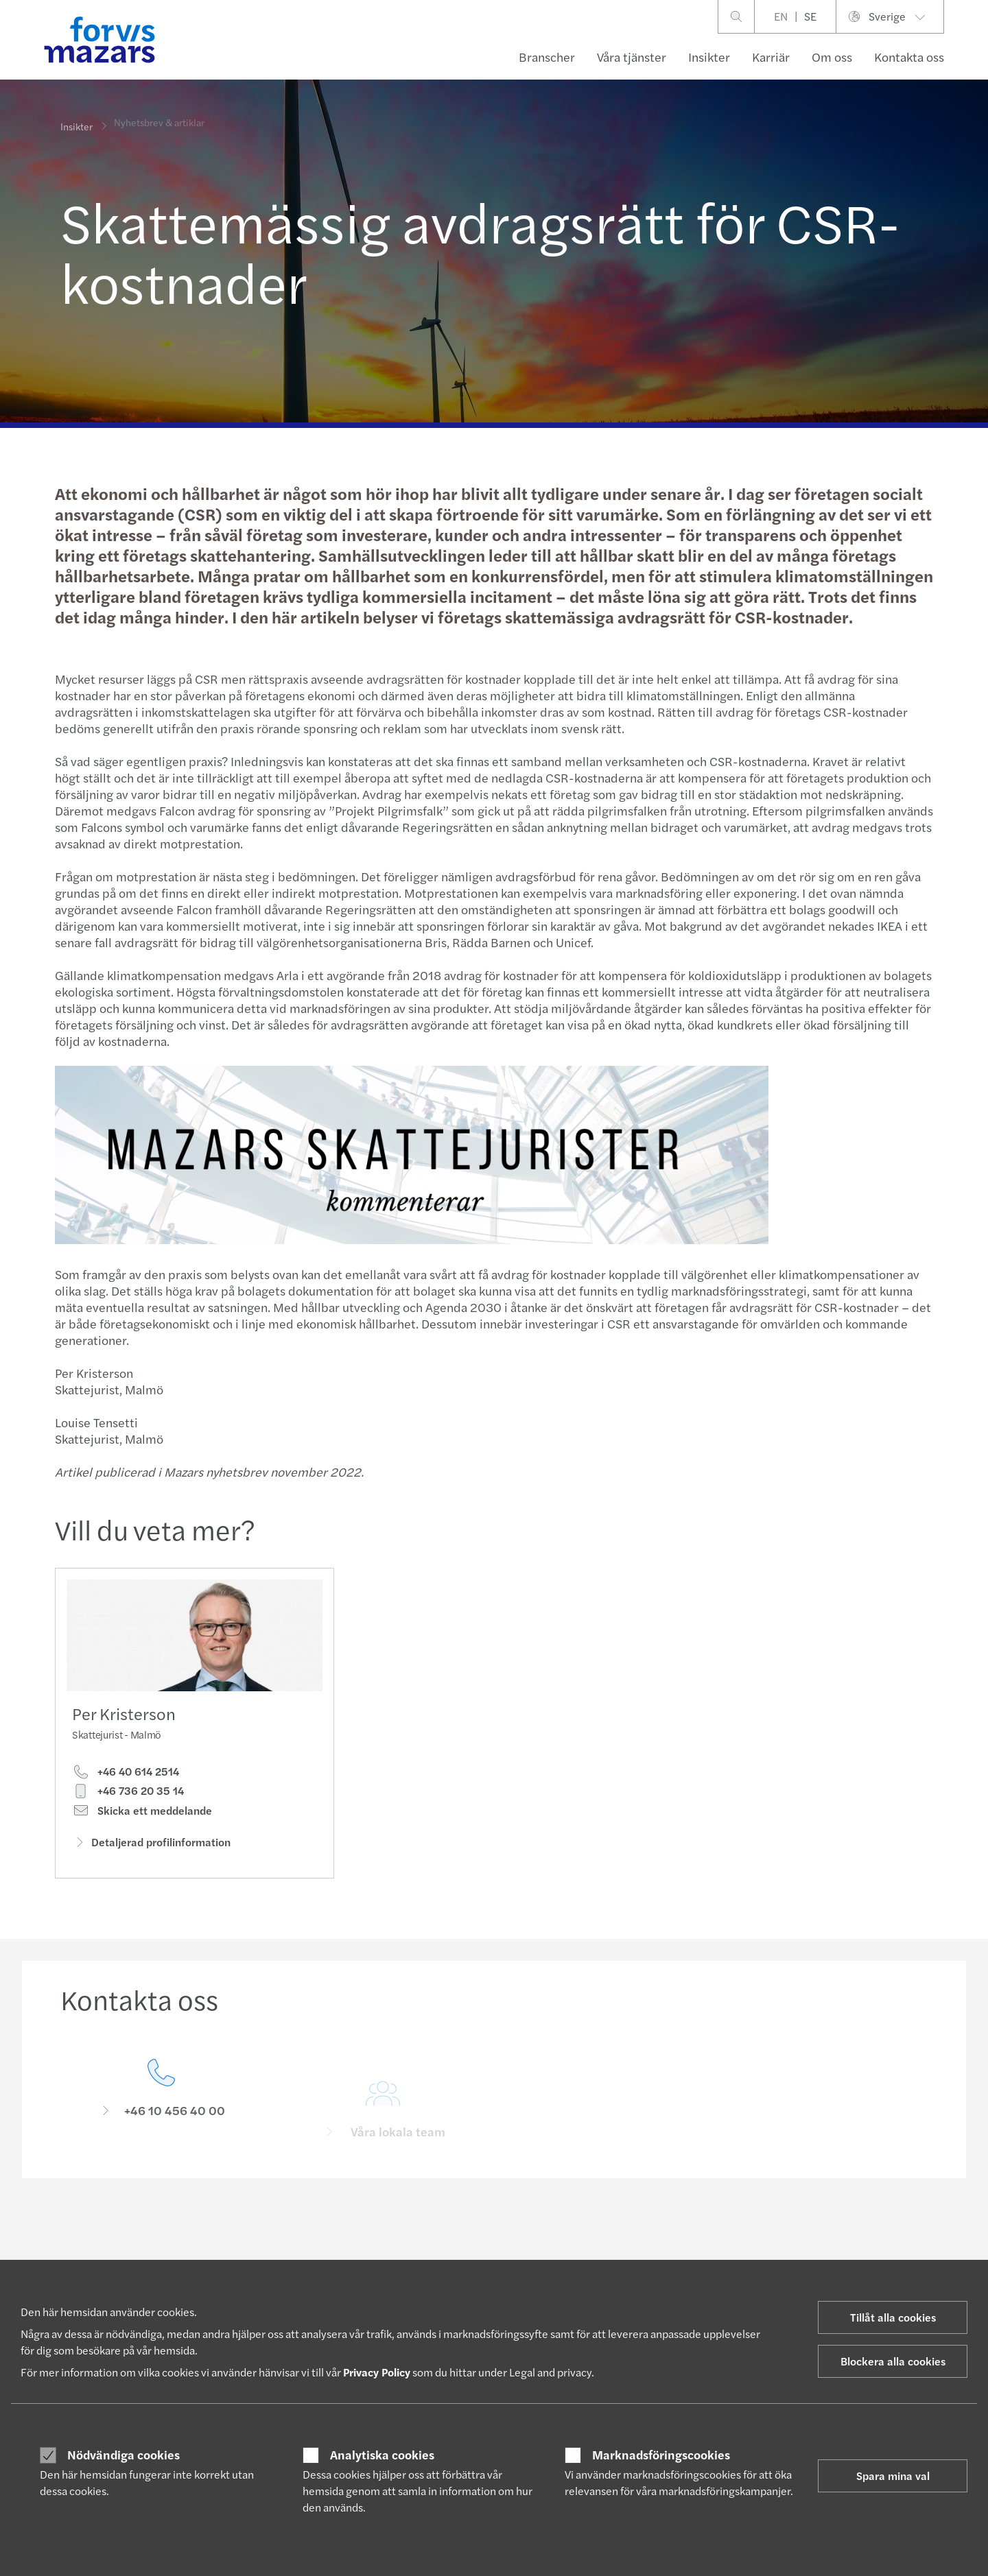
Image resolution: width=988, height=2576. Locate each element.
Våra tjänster (631, 56)
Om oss (832, 56)
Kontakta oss (909, 56)
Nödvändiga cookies (123, 2454)
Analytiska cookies (382, 2454)
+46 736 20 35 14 (128, 1794)
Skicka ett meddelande (142, 1814)
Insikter (709, 56)
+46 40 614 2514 (125, 1774)
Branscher (547, 56)
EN (781, 16)
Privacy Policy (376, 2372)
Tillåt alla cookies (893, 2317)
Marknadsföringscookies (661, 2454)
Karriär (771, 56)
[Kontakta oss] (161, 2114)
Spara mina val (893, 2475)
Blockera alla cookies (892, 2361)
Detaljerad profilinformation (151, 1845)
